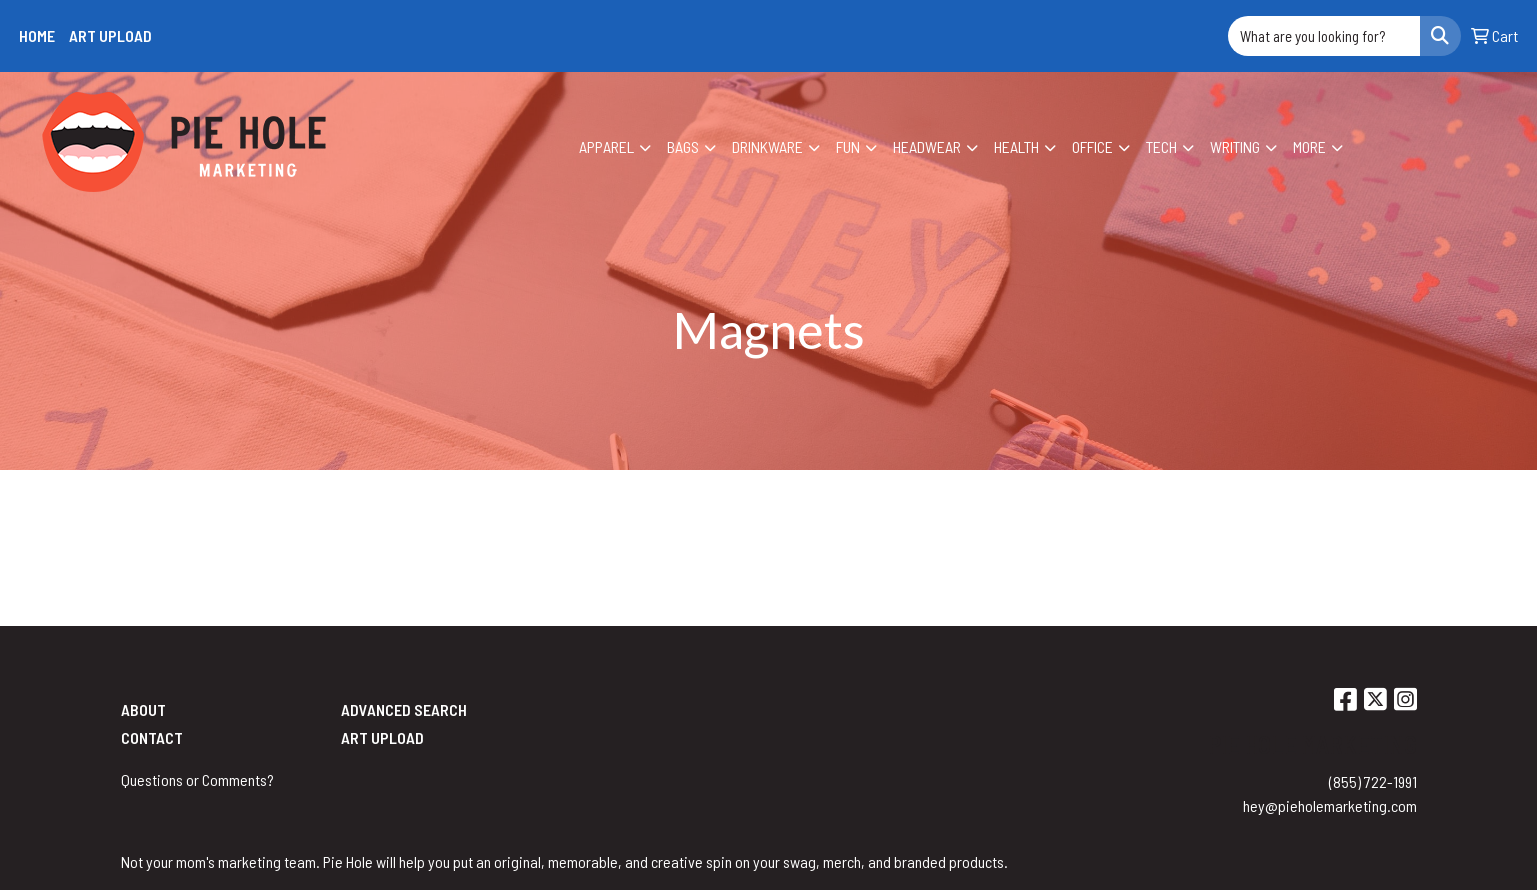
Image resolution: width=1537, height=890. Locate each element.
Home (37, 35)
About (143, 709)
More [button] (1309, 146)
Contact (152, 737)
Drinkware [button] (767, 146)
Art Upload (110, 35)
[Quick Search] (1324, 36)
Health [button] (1016, 146)
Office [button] (1092, 146)
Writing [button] (1235, 146)
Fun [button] (848, 146)
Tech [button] (1161, 146)
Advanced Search (404, 709)
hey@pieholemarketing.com (1330, 805)
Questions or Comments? (197, 779)
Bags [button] (683, 146)
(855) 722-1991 (1373, 781)
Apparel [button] (606, 146)
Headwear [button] (927, 146)
